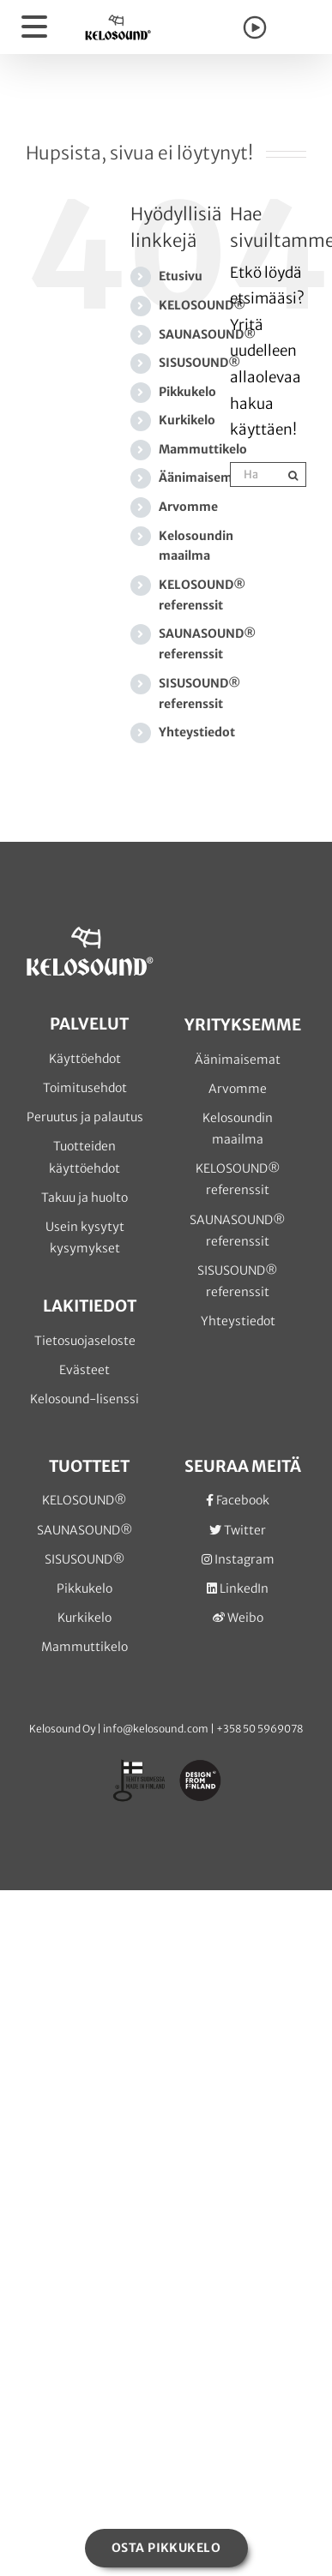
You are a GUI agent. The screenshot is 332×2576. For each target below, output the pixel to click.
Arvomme (188, 506)
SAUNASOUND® (207, 334)
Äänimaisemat (201, 477)
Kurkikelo (187, 420)
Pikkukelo (187, 391)
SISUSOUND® (199, 362)
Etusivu (180, 276)
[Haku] (293, 474)
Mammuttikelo (203, 449)
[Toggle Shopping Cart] (295, 30)
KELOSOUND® (202, 305)
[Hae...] (255, 474)
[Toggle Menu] (35, 27)
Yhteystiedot (197, 732)
